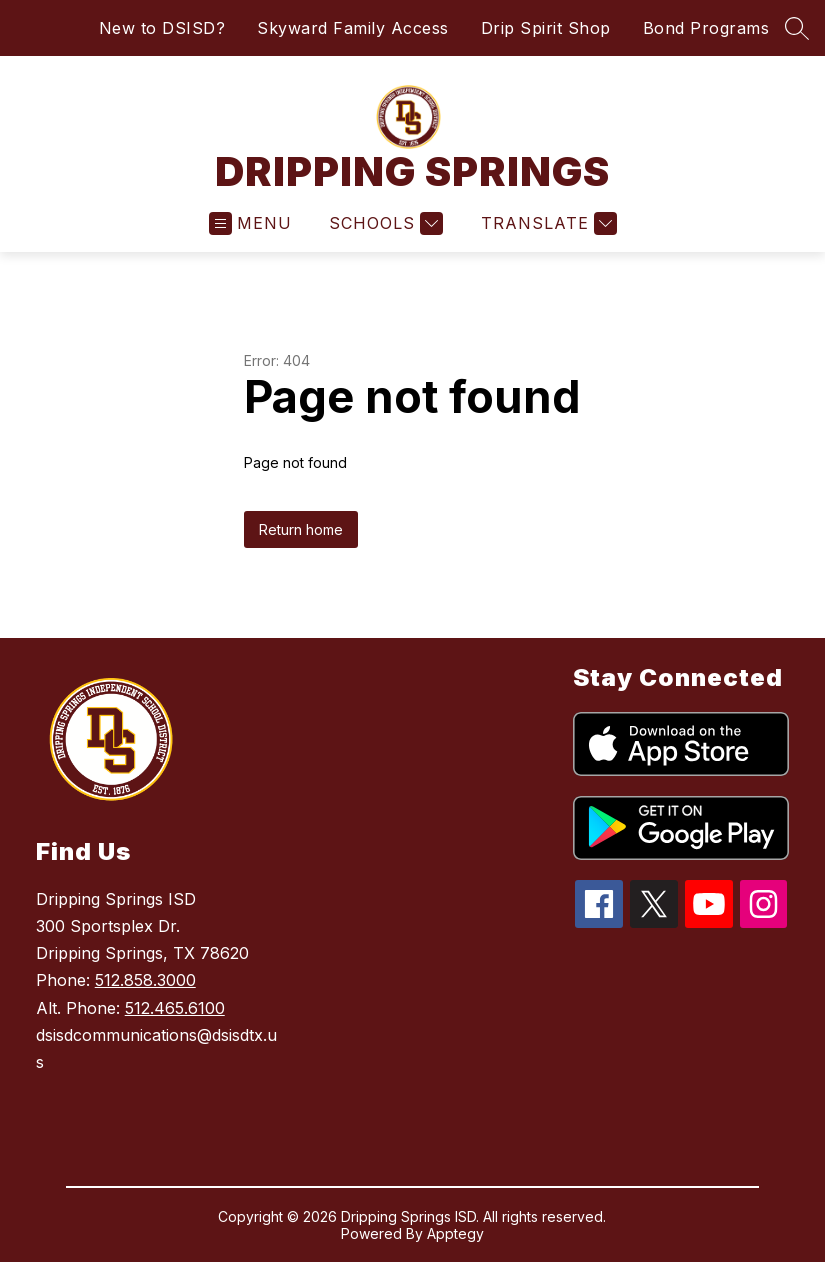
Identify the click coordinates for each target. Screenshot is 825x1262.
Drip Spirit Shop (546, 28)
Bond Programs (706, 28)
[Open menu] (250, 223)
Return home (301, 529)
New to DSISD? (162, 28)
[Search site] (797, 28)
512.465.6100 (175, 1008)
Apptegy (455, 1233)
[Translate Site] (546, 223)
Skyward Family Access (353, 28)
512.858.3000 (145, 980)
